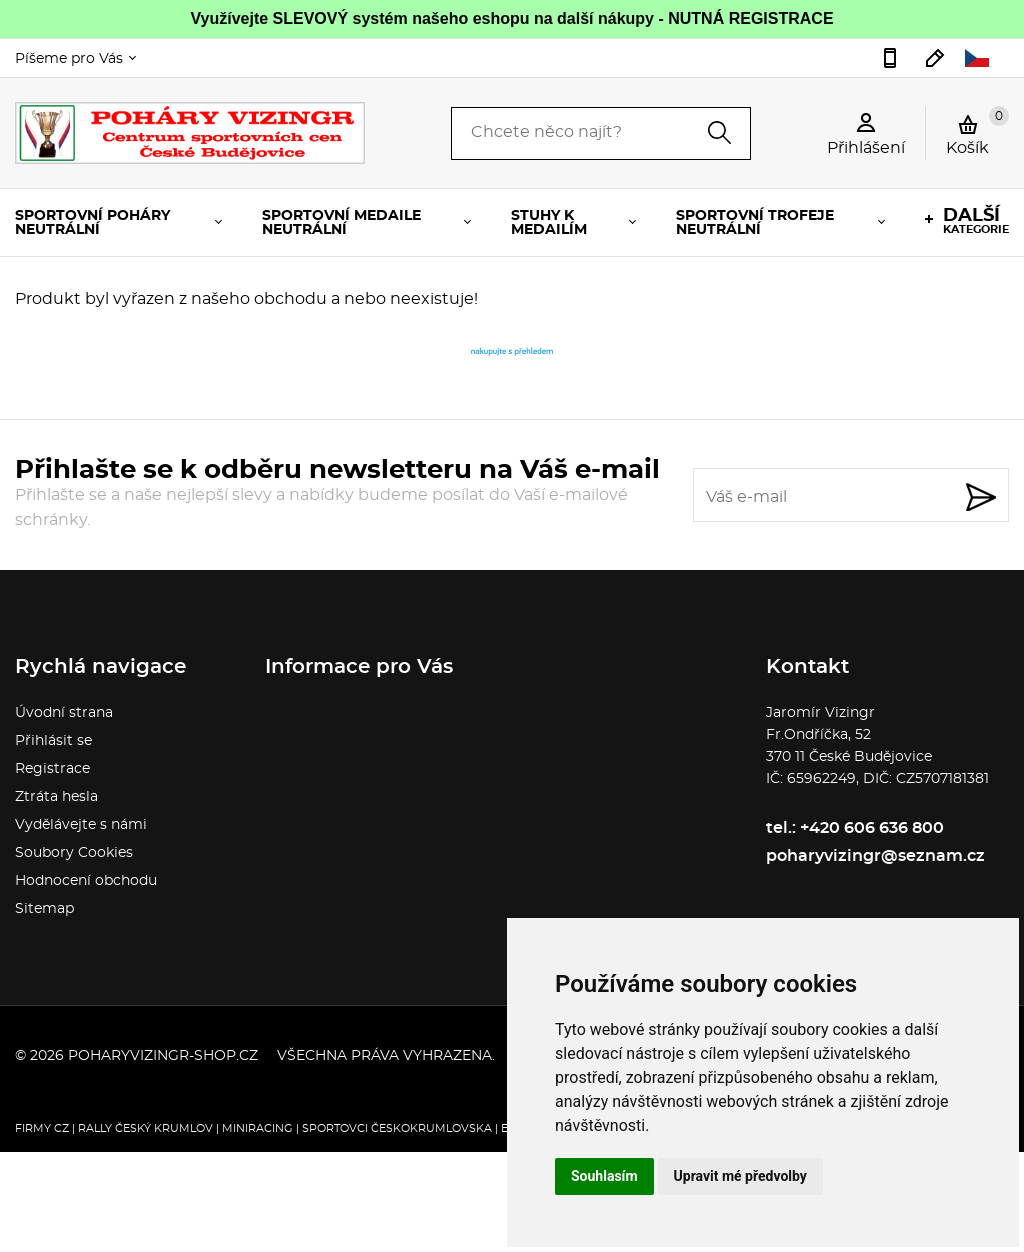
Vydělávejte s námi (81, 825)
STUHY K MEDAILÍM (549, 223)
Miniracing (257, 1128)
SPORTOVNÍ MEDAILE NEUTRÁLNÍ (341, 223)
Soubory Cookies (74, 853)
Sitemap (44, 909)
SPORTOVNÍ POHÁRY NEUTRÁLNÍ (92, 223)
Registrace (52, 769)
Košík (977, 131)
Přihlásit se (53, 741)
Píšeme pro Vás (69, 59)
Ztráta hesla (56, 797)
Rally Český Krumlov (145, 1128)
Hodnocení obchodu (86, 881)
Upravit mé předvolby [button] (740, 1176)
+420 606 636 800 (890, 58)
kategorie (976, 221)
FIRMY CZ (42, 1128)
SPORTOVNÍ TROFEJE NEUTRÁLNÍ (755, 223)
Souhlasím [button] (604, 1176)
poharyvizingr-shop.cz (163, 1056)
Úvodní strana (64, 713)
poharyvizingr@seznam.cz (935, 58)
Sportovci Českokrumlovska (397, 1128)
